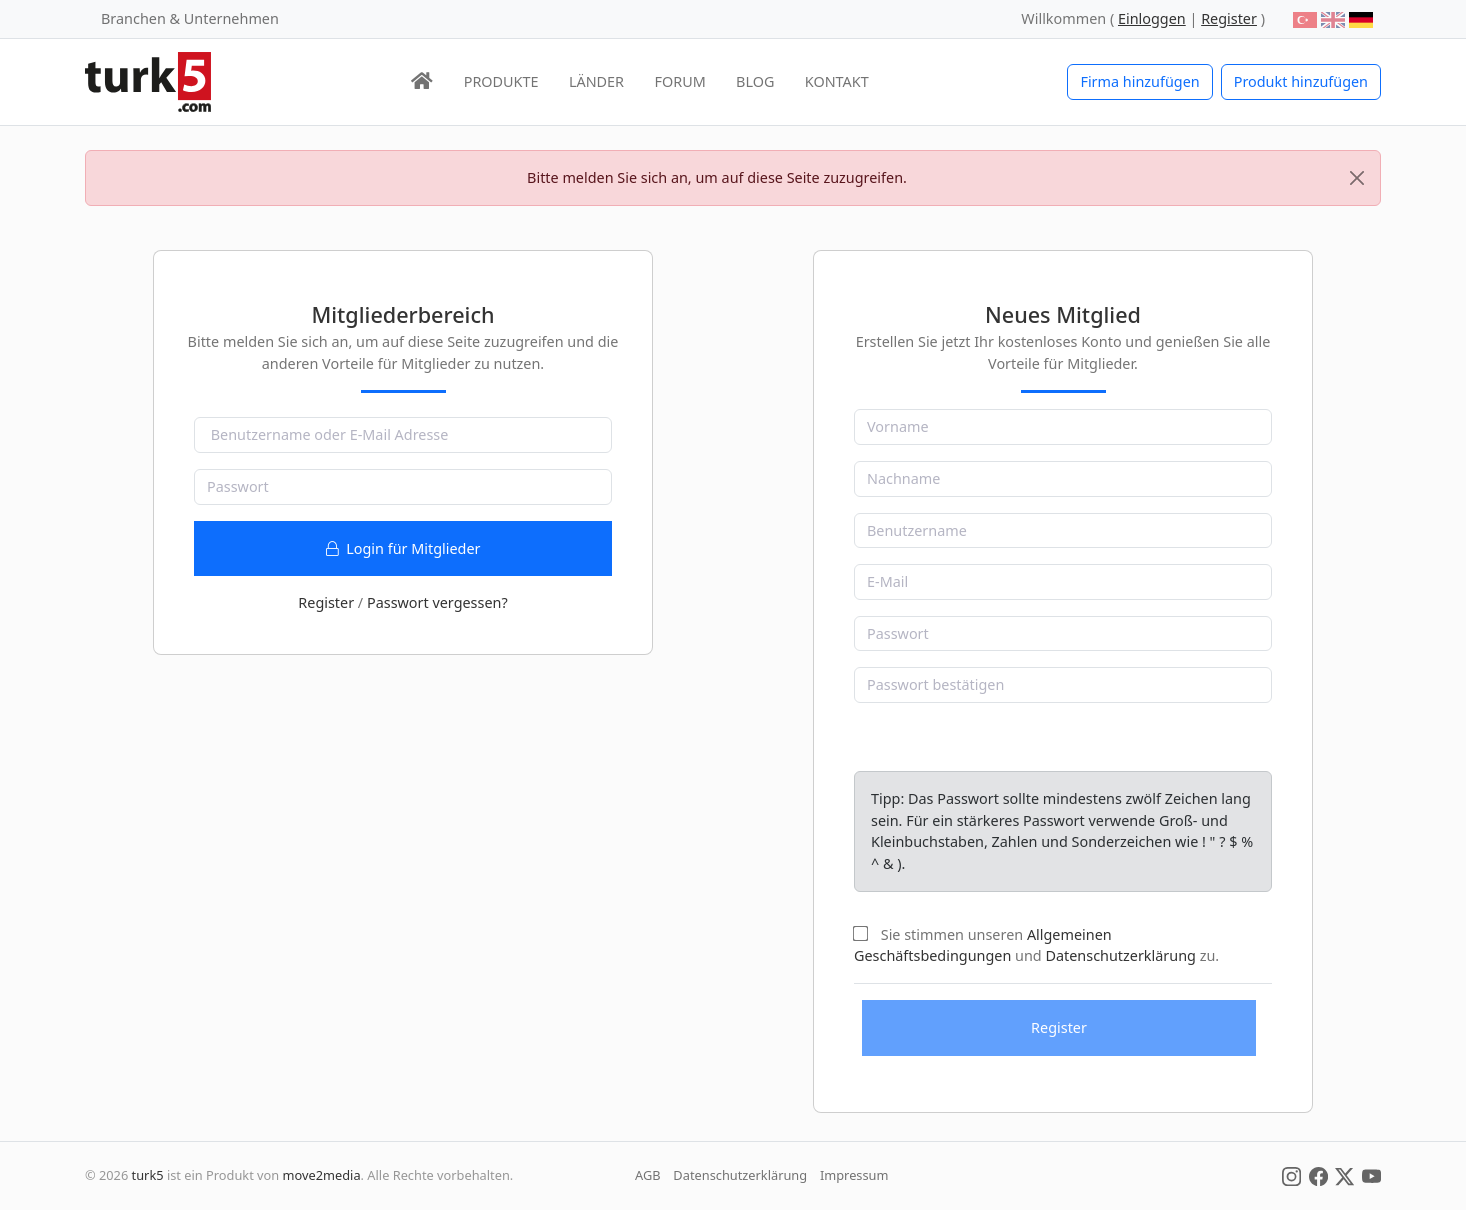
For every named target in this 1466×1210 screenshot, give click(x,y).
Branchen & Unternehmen (190, 18)
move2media (322, 1175)
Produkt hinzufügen (1301, 81)
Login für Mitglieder (403, 548)
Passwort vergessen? (437, 602)
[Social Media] (1291, 1175)
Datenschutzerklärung (1120, 955)
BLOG (755, 81)
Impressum (854, 1175)
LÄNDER (596, 81)
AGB (648, 1175)
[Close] (1357, 178)
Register (326, 602)
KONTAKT (837, 81)
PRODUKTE (501, 81)
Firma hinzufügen (1139, 81)
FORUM (679, 81)
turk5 (148, 1175)
